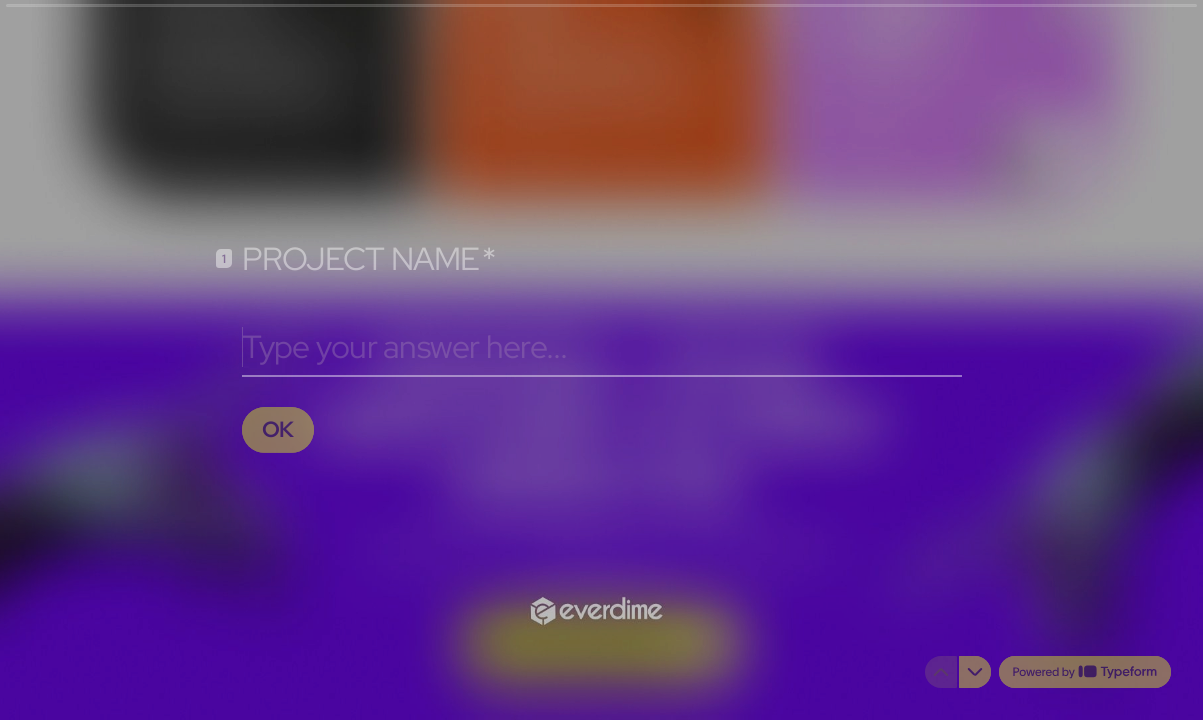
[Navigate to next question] (975, 672)
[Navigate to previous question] (941, 672)
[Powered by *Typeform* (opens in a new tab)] (1085, 672)
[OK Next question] (278, 429)
